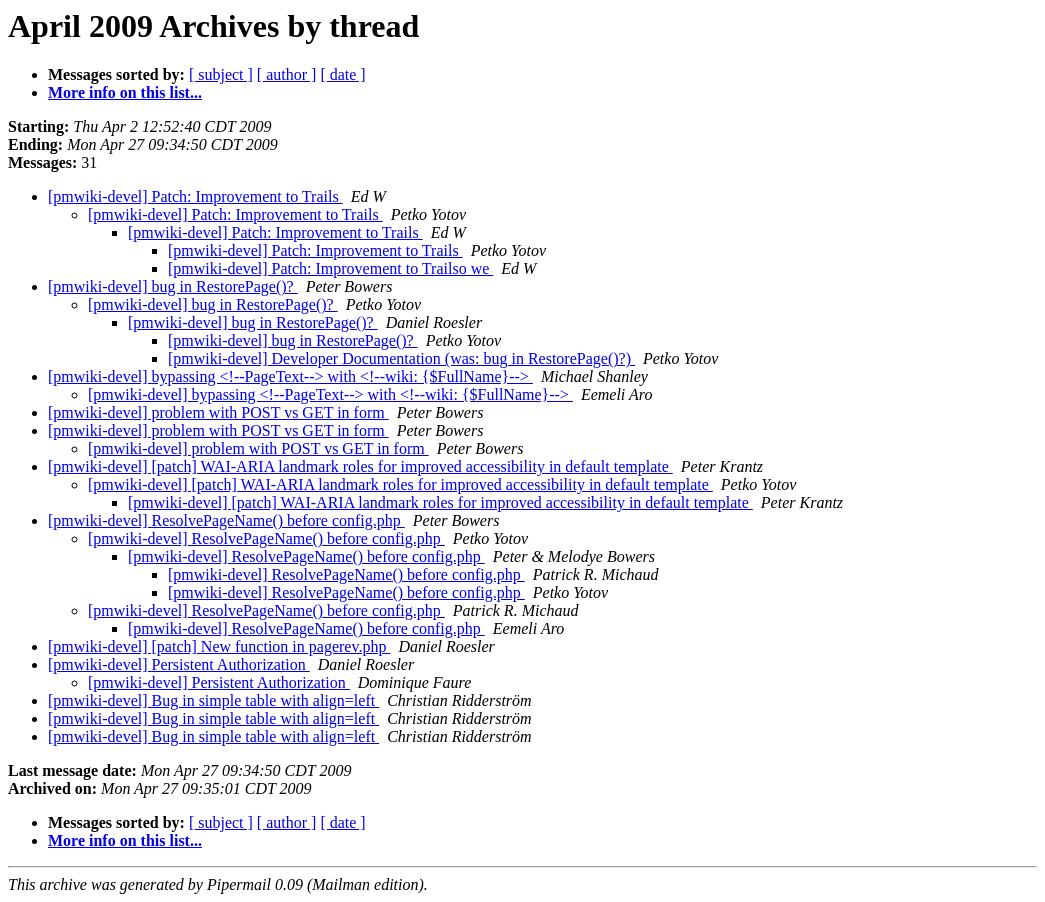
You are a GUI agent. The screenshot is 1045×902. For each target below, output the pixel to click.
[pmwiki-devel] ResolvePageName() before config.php (226, 520)
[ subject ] (221, 74)
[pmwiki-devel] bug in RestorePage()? (173, 286)
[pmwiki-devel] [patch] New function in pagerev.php (219, 646)
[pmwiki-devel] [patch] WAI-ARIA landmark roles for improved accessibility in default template (360, 466)
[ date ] (342, 74)
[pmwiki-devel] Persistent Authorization (179, 664)
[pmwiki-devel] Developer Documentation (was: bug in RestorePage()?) (401, 358)
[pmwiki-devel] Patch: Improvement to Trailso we (330, 268)
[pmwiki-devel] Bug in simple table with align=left (213, 700)
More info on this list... (125, 92)
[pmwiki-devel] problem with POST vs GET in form (218, 412)
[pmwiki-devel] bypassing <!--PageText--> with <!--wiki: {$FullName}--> (290, 376)
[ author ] (287, 74)
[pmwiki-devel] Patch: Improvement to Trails (195, 196)
